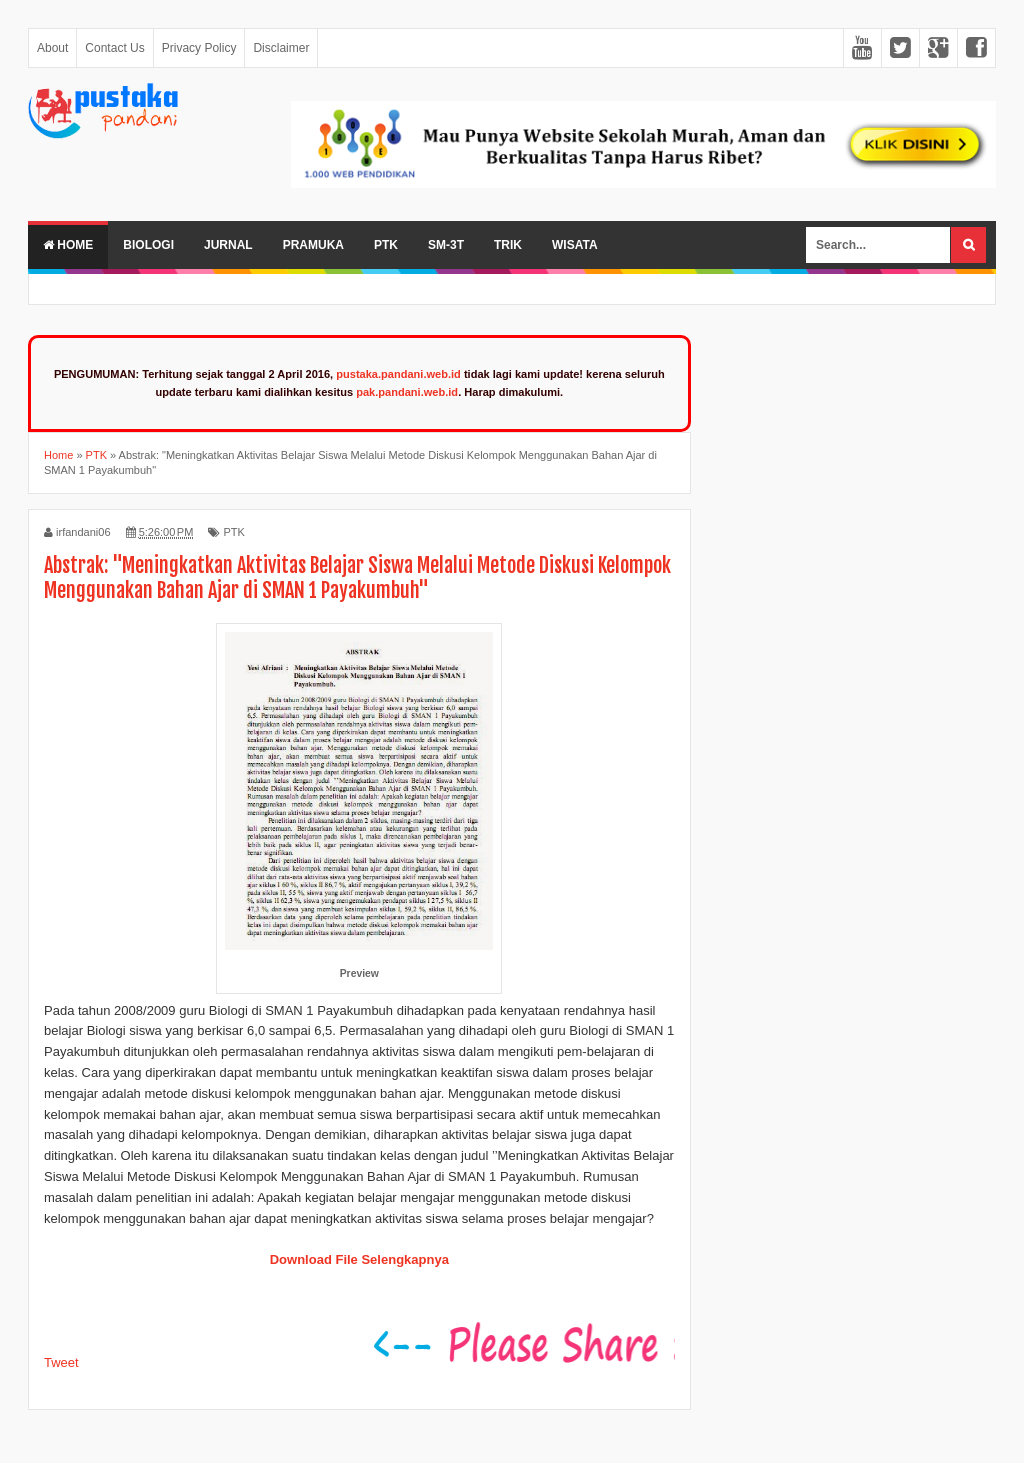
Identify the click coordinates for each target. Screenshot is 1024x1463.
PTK (386, 245)
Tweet (61, 1362)
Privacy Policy (199, 48)
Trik (508, 245)
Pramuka (313, 245)
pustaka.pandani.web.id (398, 374)
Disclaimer (281, 48)
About (52, 48)
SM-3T (446, 245)
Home (68, 245)
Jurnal (228, 245)
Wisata (575, 245)
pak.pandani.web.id (407, 392)
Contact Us (114, 48)
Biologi (148, 245)
